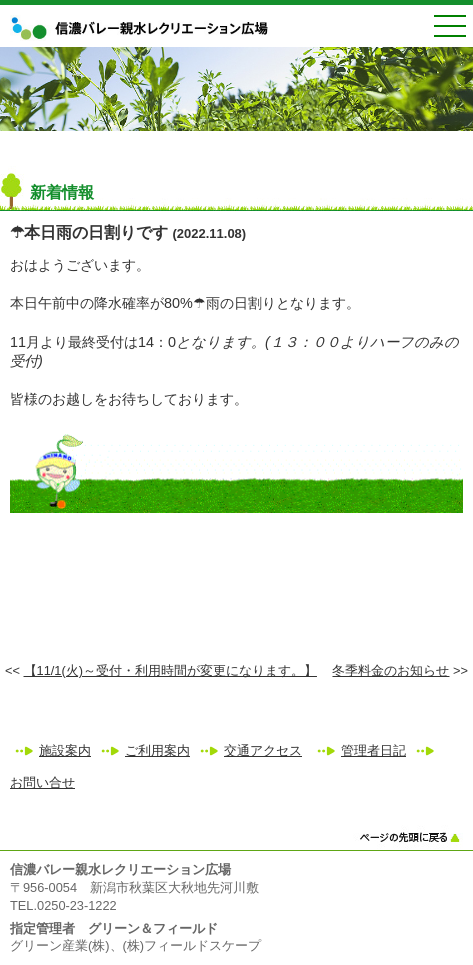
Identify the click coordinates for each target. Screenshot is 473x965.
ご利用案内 (157, 750)
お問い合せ (42, 782)
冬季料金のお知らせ (390, 670)
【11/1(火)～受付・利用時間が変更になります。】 (170, 670)
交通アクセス (263, 750)
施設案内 (65, 750)
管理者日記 (373, 750)
